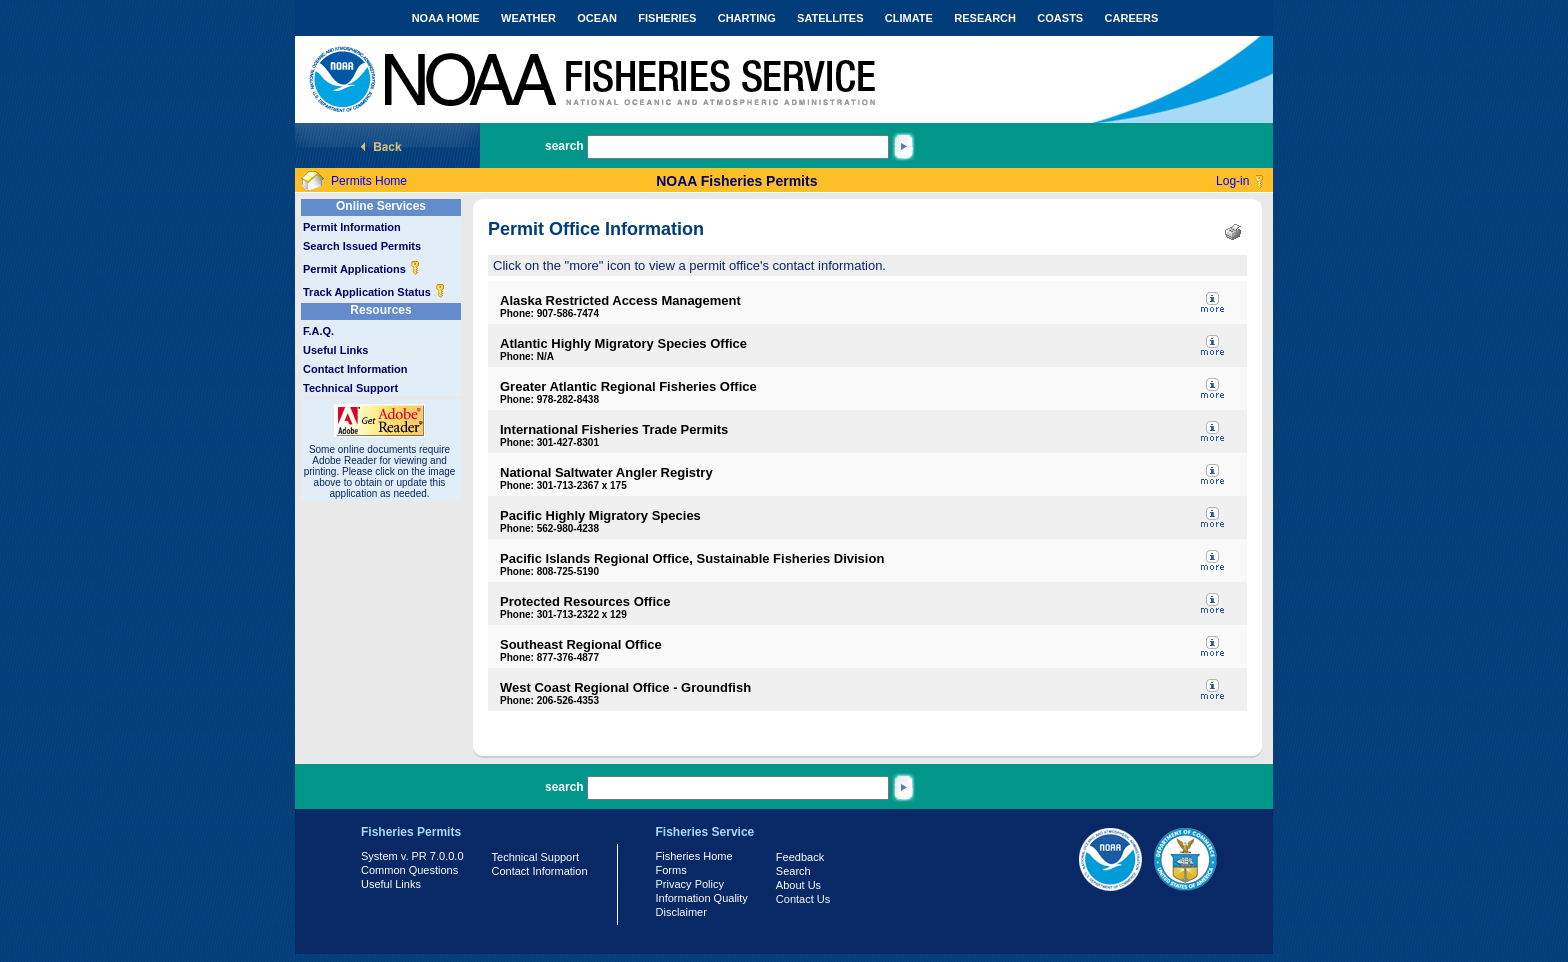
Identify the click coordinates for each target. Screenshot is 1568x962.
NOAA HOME (446, 18)
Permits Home (369, 181)
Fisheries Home (694, 856)
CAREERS (1132, 18)
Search (793, 871)
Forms (671, 870)
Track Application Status (374, 292)
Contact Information (355, 369)
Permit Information (352, 227)
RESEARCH (985, 18)
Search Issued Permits (362, 246)
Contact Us (803, 899)
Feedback (800, 857)
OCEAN (597, 18)
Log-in (1232, 181)
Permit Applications (362, 269)
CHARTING (747, 18)
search (564, 146)
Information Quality (702, 898)
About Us (798, 885)
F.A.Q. (318, 331)
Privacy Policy (690, 884)
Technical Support (350, 388)
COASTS (1060, 18)
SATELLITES (830, 18)
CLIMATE (909, 18)
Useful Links (335, 350)
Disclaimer (681, 912)
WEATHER (528, 18)
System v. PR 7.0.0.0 (412, 856)
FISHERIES (667, 18)
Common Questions (409, 870)
